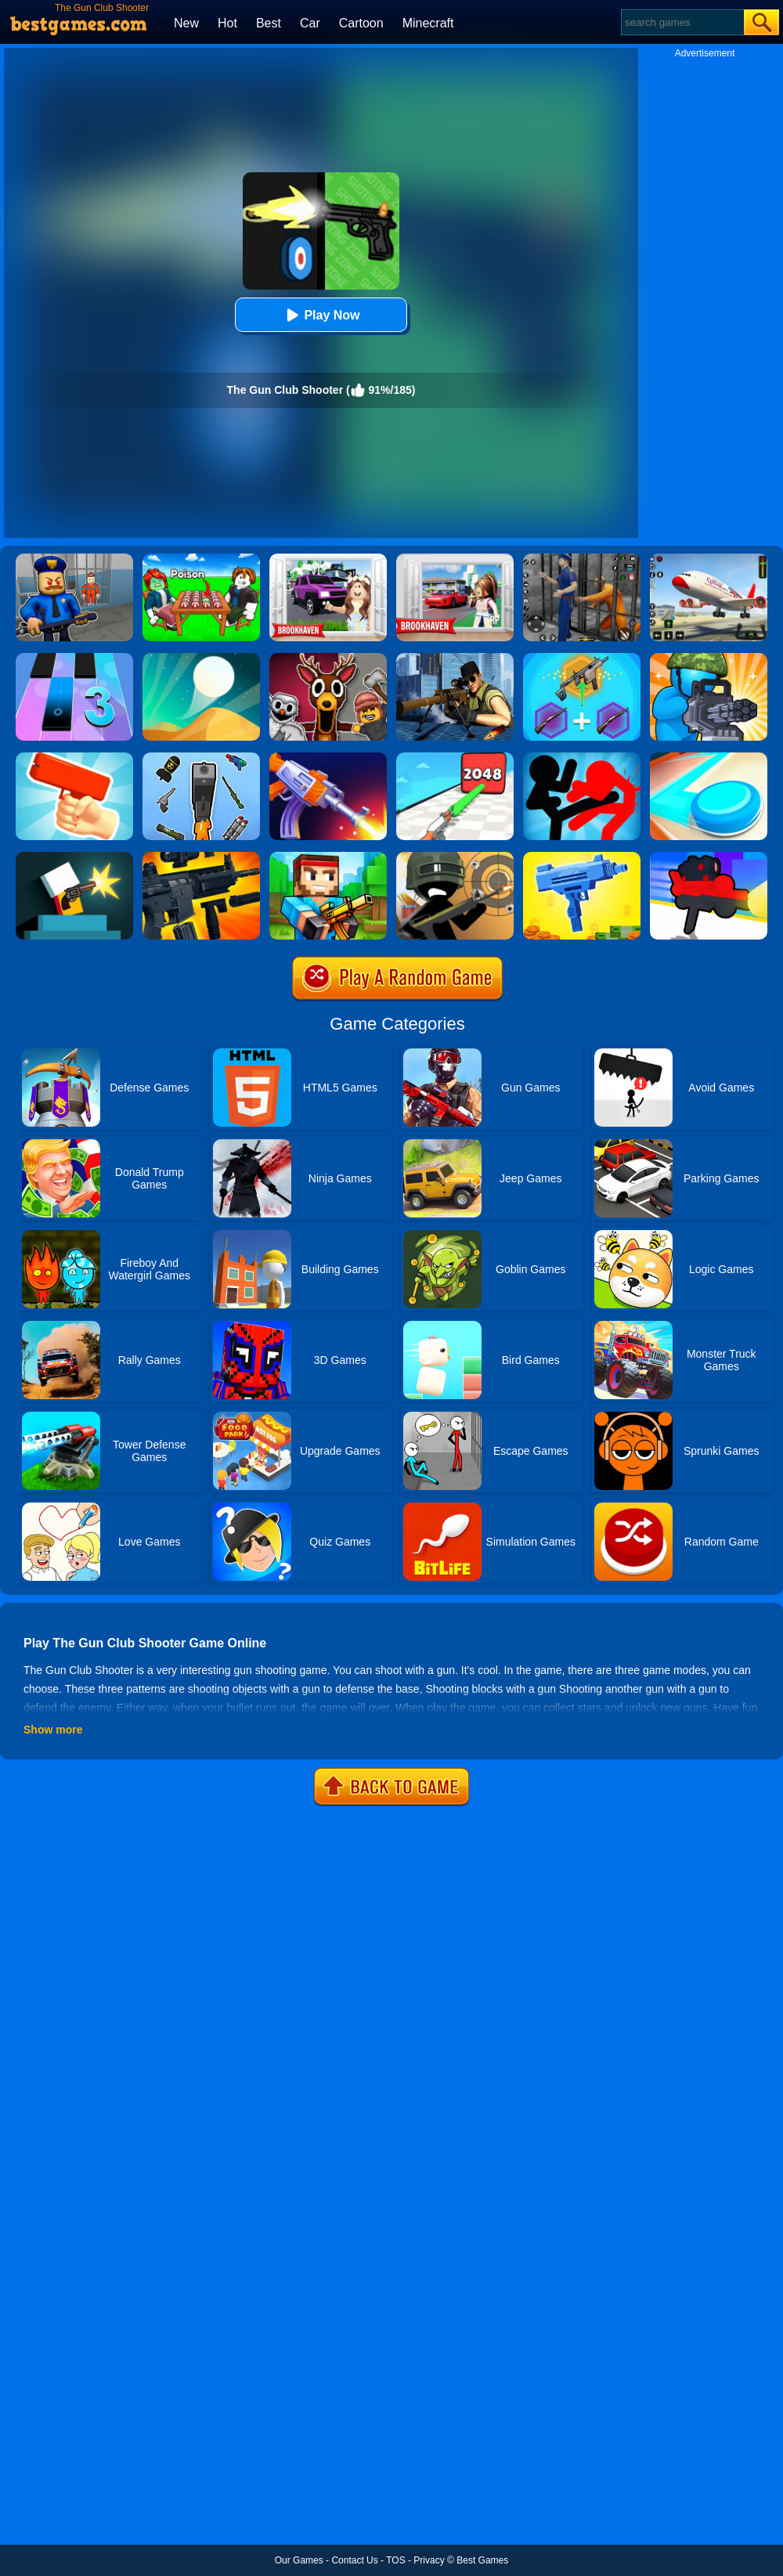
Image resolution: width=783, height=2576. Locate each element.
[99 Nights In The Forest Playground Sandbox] (328, 658)
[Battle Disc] (708, 757)
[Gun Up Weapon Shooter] (455, 757)
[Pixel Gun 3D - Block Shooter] (328, 857)
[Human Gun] (708, 857)
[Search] (681, 22)
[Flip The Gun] (328, 757)
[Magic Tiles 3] (74, 658)
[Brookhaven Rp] (455, 559)
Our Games (299, 2560)
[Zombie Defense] (708, 658)
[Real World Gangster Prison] (581, 559)
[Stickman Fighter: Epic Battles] (581, 757)
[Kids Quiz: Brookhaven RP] (328, 559)
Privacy (428, 2560)
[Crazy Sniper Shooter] (455, 857)
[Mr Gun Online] (74, 857)
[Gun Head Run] (201, 757)
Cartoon (361, 23)
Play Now (320, 315)
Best (268, 23)
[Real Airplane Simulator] (708, 559)
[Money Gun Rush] (74, 757)
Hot (227, 23)
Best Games (482, 2560)
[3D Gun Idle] (581, 857)
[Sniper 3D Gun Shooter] (455, 658)
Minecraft (428, 23)
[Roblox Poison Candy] (201, 559)
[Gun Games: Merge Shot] (581, 658)
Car (310, 23)
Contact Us (354, 2560)
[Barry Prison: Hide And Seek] (74, 559)
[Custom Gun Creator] (201, 857)
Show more (52, 1729)
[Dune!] (201, 658)
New (186, 23)
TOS (395, 2560)
